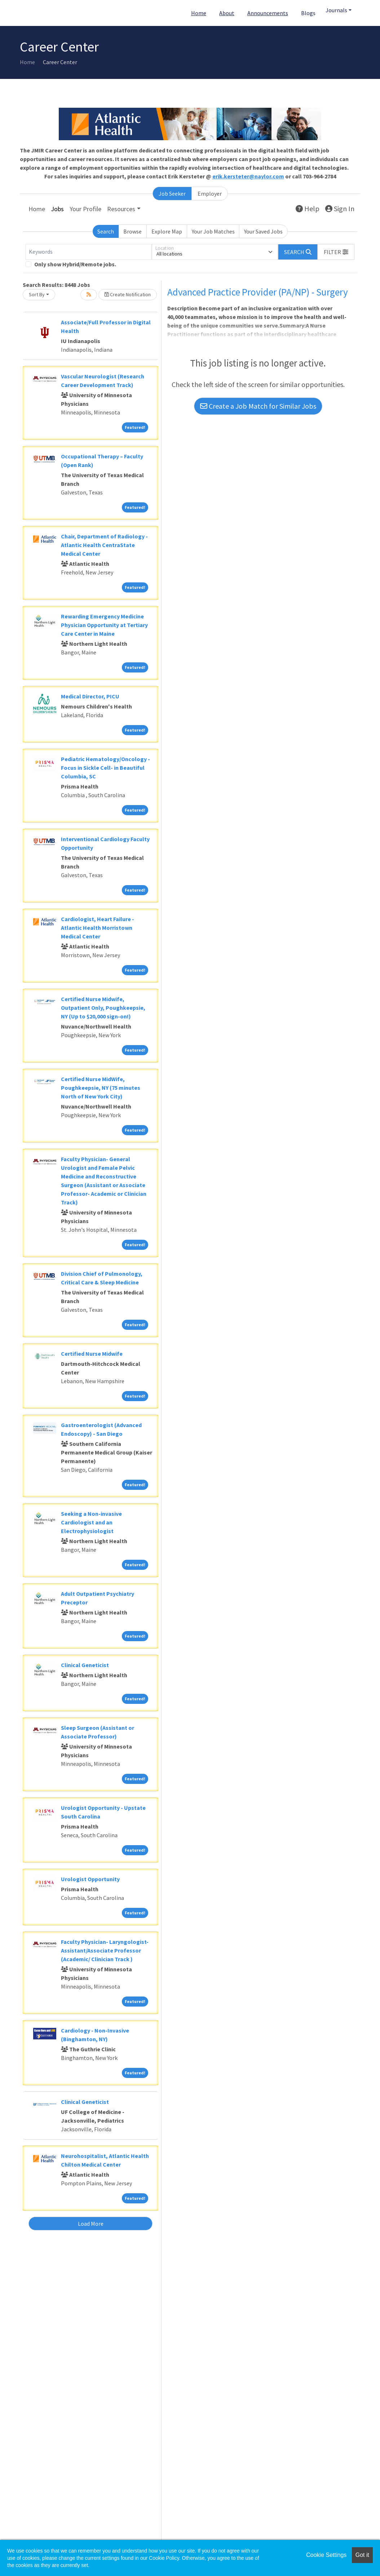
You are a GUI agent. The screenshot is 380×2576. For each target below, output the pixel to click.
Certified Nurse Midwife (92, 1353)
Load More (90, 2223)
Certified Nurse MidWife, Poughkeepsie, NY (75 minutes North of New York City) (100, 1087)
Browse (132, 231)
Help (307, 208)
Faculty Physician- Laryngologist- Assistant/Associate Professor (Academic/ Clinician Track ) (105, 1950)
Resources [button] (121, 209)
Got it (362, 2555)
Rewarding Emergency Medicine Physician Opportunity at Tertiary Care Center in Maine (104, 625)
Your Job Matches (213, 231)
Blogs (308, 13)
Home (198, 13)
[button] (336, 252)
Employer (210, 193)
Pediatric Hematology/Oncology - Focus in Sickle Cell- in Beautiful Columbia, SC (105, 767)
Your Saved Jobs (263, 231)
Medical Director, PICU (90, 696)
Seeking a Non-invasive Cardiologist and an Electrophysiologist (91, 1522)
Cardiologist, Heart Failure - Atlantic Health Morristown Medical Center (97, 927)
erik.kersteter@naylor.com (248, 176)
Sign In (339, 208)
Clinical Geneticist (85, 1665)
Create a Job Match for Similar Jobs (258, 405)
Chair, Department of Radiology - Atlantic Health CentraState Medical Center (104, 545)
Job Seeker (172, 193)
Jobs (57, 209)
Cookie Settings (326, 2555)
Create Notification (128, 294)
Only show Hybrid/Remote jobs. (75, 264)
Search (105, 231)
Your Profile (85, 209)
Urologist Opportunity (90, 1879)
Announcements (267, 13)
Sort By (37, 294)
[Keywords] (89, 252)
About (226, 13)
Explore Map (166, 231)
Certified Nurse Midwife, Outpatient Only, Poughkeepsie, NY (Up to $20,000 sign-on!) (103, 1007)
